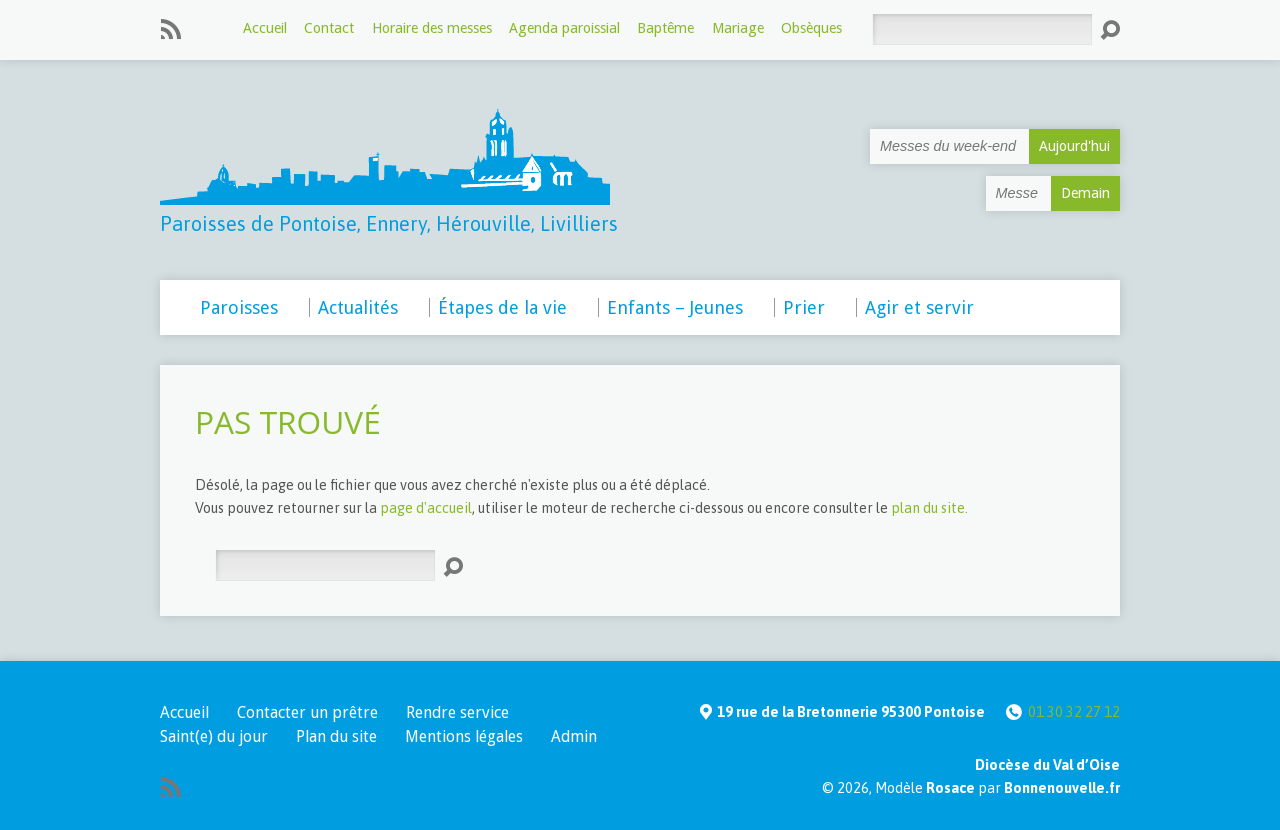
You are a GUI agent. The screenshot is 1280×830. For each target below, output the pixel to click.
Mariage (738, 28)
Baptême (665, 28)
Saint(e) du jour (214, 736)
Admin (574, 736)
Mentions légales (464, 736)
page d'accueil (426, 508)
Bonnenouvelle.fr (1062, 788)
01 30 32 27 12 (1074, 712)
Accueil (265, 28)
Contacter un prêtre (307, 712)
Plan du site (336, 736)
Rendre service (457, 712)
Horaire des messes (432, 28)
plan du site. (929, 508)
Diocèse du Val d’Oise (1047, 765)
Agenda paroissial (564, 28)
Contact (329, 28)
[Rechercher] (982, 29)
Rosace (950, 788)
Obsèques (811, 28)
